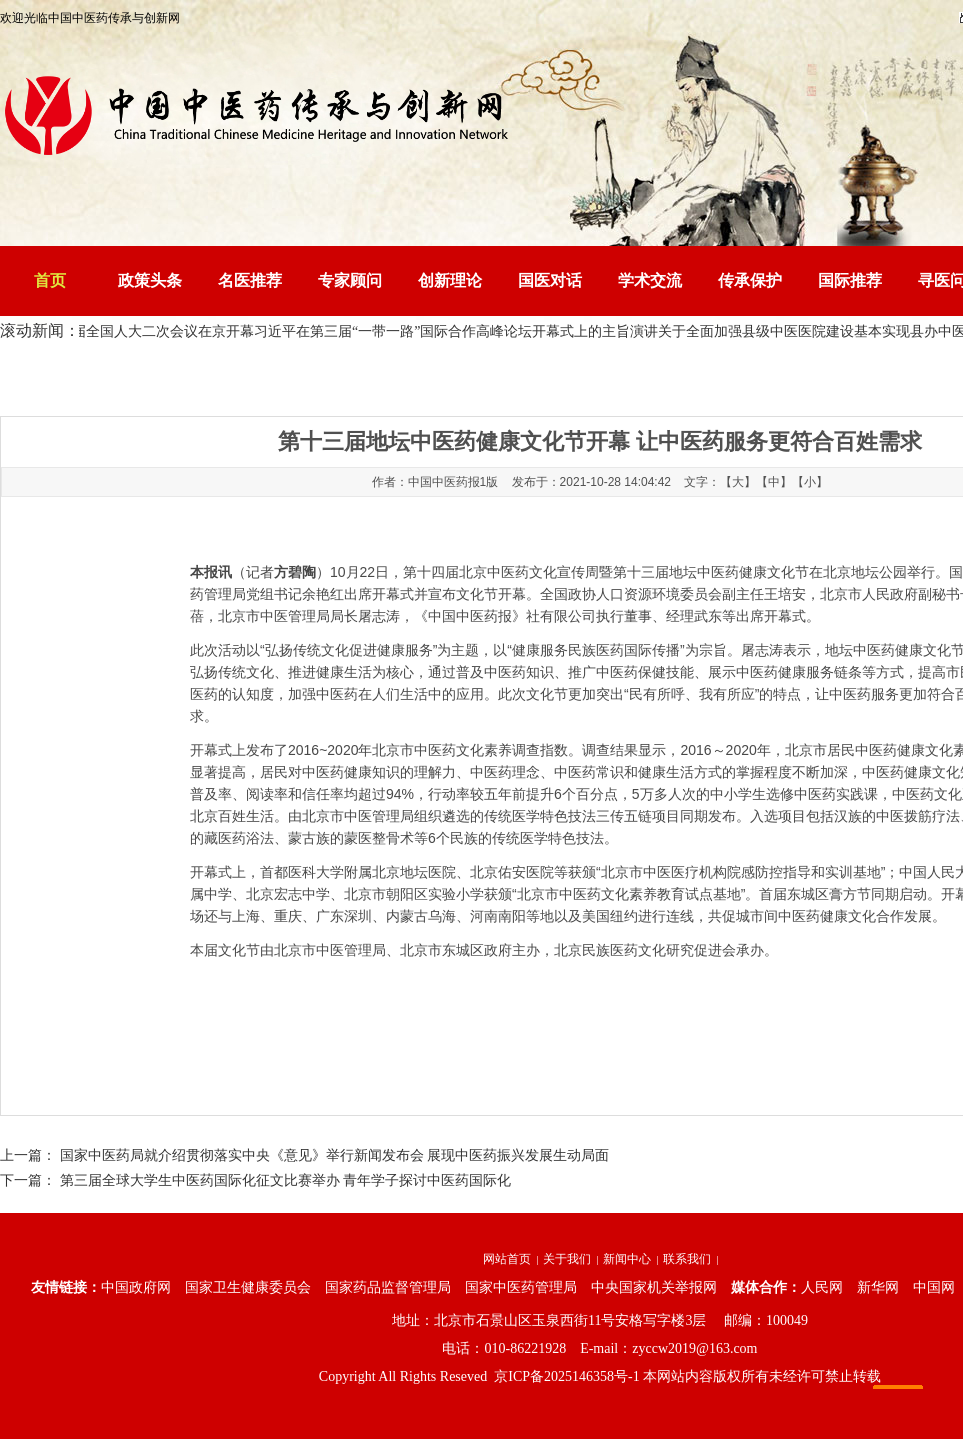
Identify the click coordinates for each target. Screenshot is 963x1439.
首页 (50, 280)
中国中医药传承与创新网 (163, 375)
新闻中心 (627, 1259)
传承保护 (750, 280)
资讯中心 (269, 375)
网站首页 (507, 1259)
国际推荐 (850, 280)
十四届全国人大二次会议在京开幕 (152, 331)
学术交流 (650, 280)
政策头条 (150, 280)
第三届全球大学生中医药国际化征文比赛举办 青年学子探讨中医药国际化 (286, 1180)
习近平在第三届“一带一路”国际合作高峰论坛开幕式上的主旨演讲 (459, 331)
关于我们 (567, 1259)
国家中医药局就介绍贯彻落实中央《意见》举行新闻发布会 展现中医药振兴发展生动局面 (335, 1155)
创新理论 (450, 280)
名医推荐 (250, 280)
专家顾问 (350, 280)
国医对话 (550, 280)
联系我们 (687, 1259)
